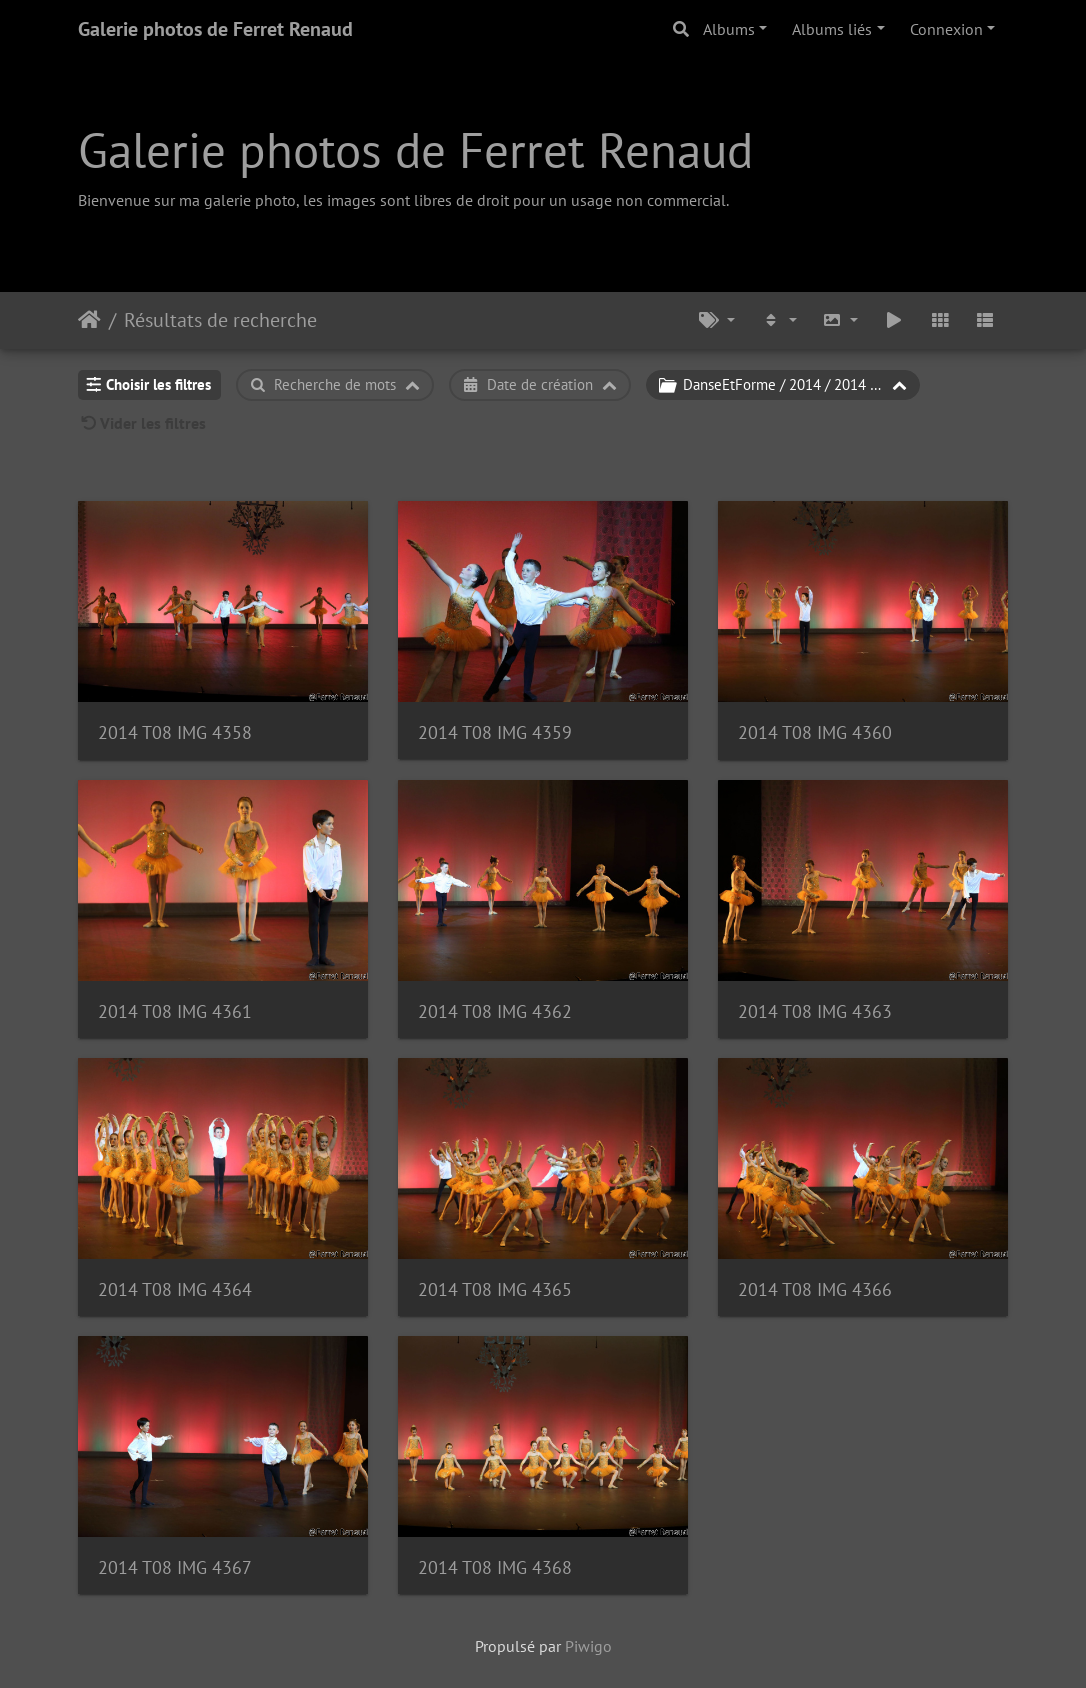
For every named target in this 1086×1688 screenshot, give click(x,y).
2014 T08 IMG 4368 (495, 1567)
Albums (729, 29)
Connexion (946, 29)
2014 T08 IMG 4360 (815, 732)
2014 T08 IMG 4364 (175, 1289)
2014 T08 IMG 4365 (495, 1289)
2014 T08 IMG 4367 (175, 1567)
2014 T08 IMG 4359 (495, 732)
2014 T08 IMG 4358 (175, 732)
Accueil (89, 320)
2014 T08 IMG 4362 (495, 1011)
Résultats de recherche (220, 320)
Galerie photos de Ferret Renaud (215, 29)
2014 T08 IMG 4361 (175, 1011)
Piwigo (588, 1646)
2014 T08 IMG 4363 (815, 1011)
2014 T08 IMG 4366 (815, 1289)
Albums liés (832, 29)
